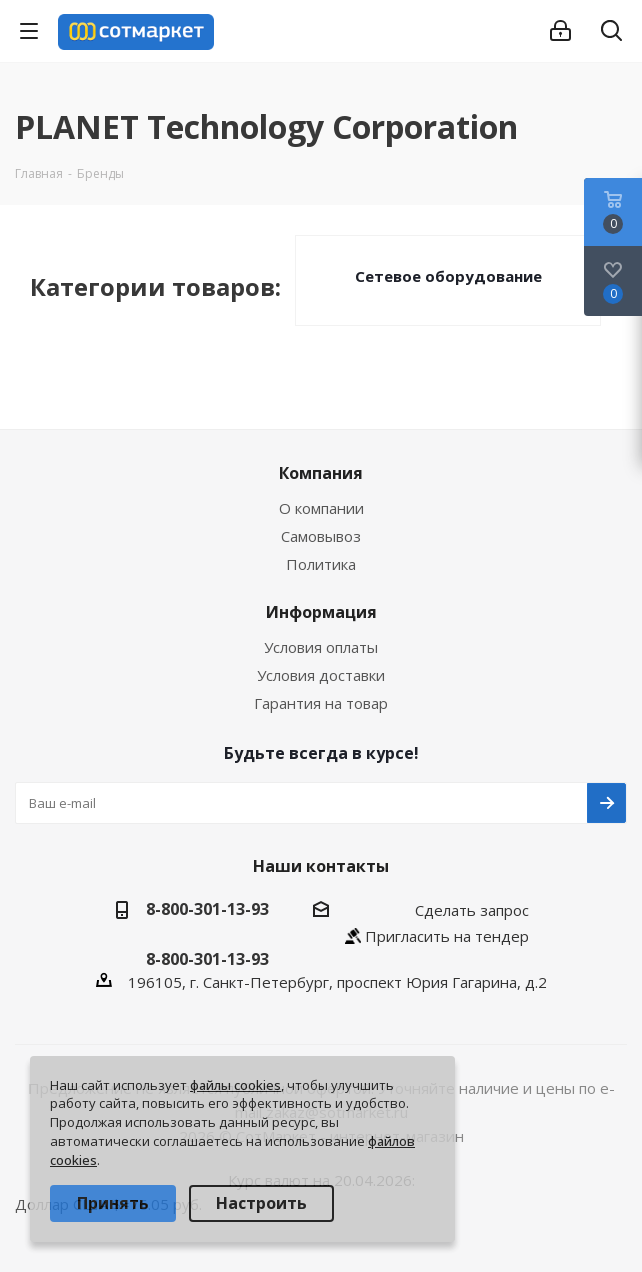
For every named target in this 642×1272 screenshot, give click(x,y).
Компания (321, 473)
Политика (321, 564)
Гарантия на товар (321, 703)
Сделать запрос (472, 910)
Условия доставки (321, 675)
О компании (321, 508)
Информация (321, 612)
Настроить (261, 1203)
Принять (113, 1203)
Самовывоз (321, 536)
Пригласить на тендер (447, 936)
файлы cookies (235, 1085)
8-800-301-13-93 (207, 909)
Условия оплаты (321, 647)
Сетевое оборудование (448, 276)
